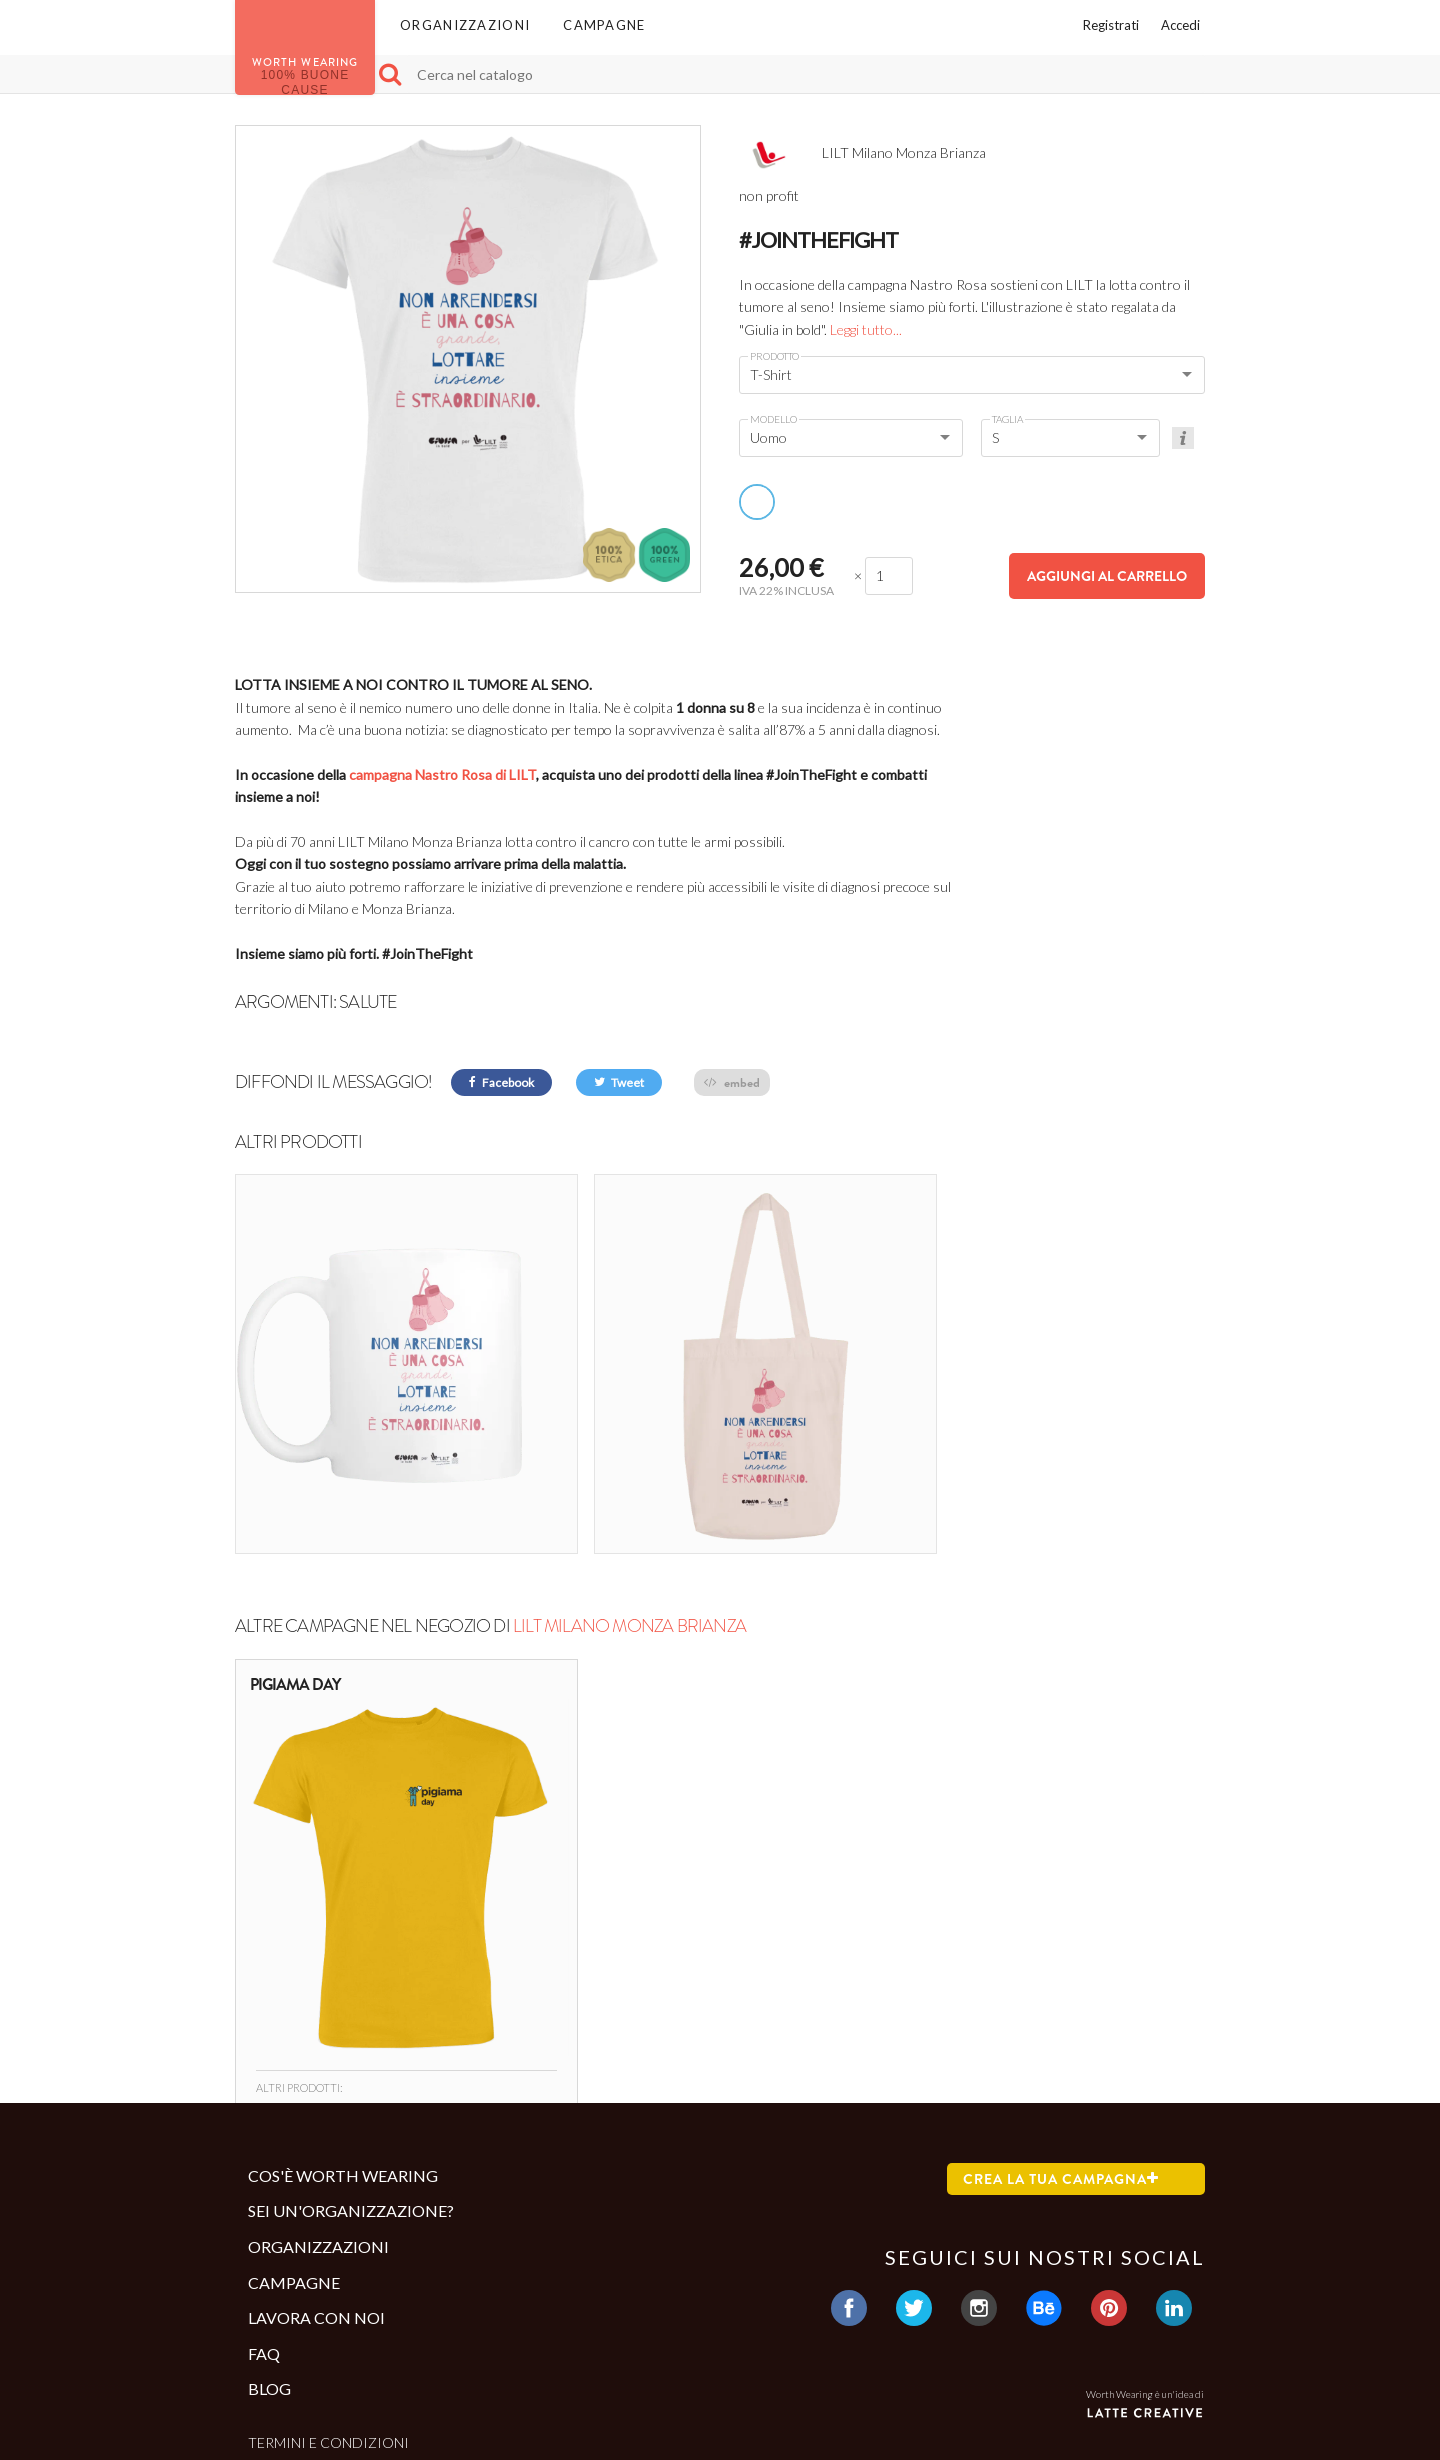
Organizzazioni (465, 25)
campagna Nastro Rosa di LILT (442, 774)
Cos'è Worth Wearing (343, 2048)
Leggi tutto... (866, 329)
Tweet (619, 1082)
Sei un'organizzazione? (351, 2084)
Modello (773, 419)
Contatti (283, 2348)
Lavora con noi (316, 2191)
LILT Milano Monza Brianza (629, 1500)
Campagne (604, 25)
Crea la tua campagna (1061, 2052)
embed (732, 1082)
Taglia (1007, 419)
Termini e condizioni (328, 2315)
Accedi (1180, 25)
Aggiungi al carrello (1107, 576)
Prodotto (774, 356)
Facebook (501, 1082)
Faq (264, 2226)
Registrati (1111, 25)
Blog (269, 2262)
